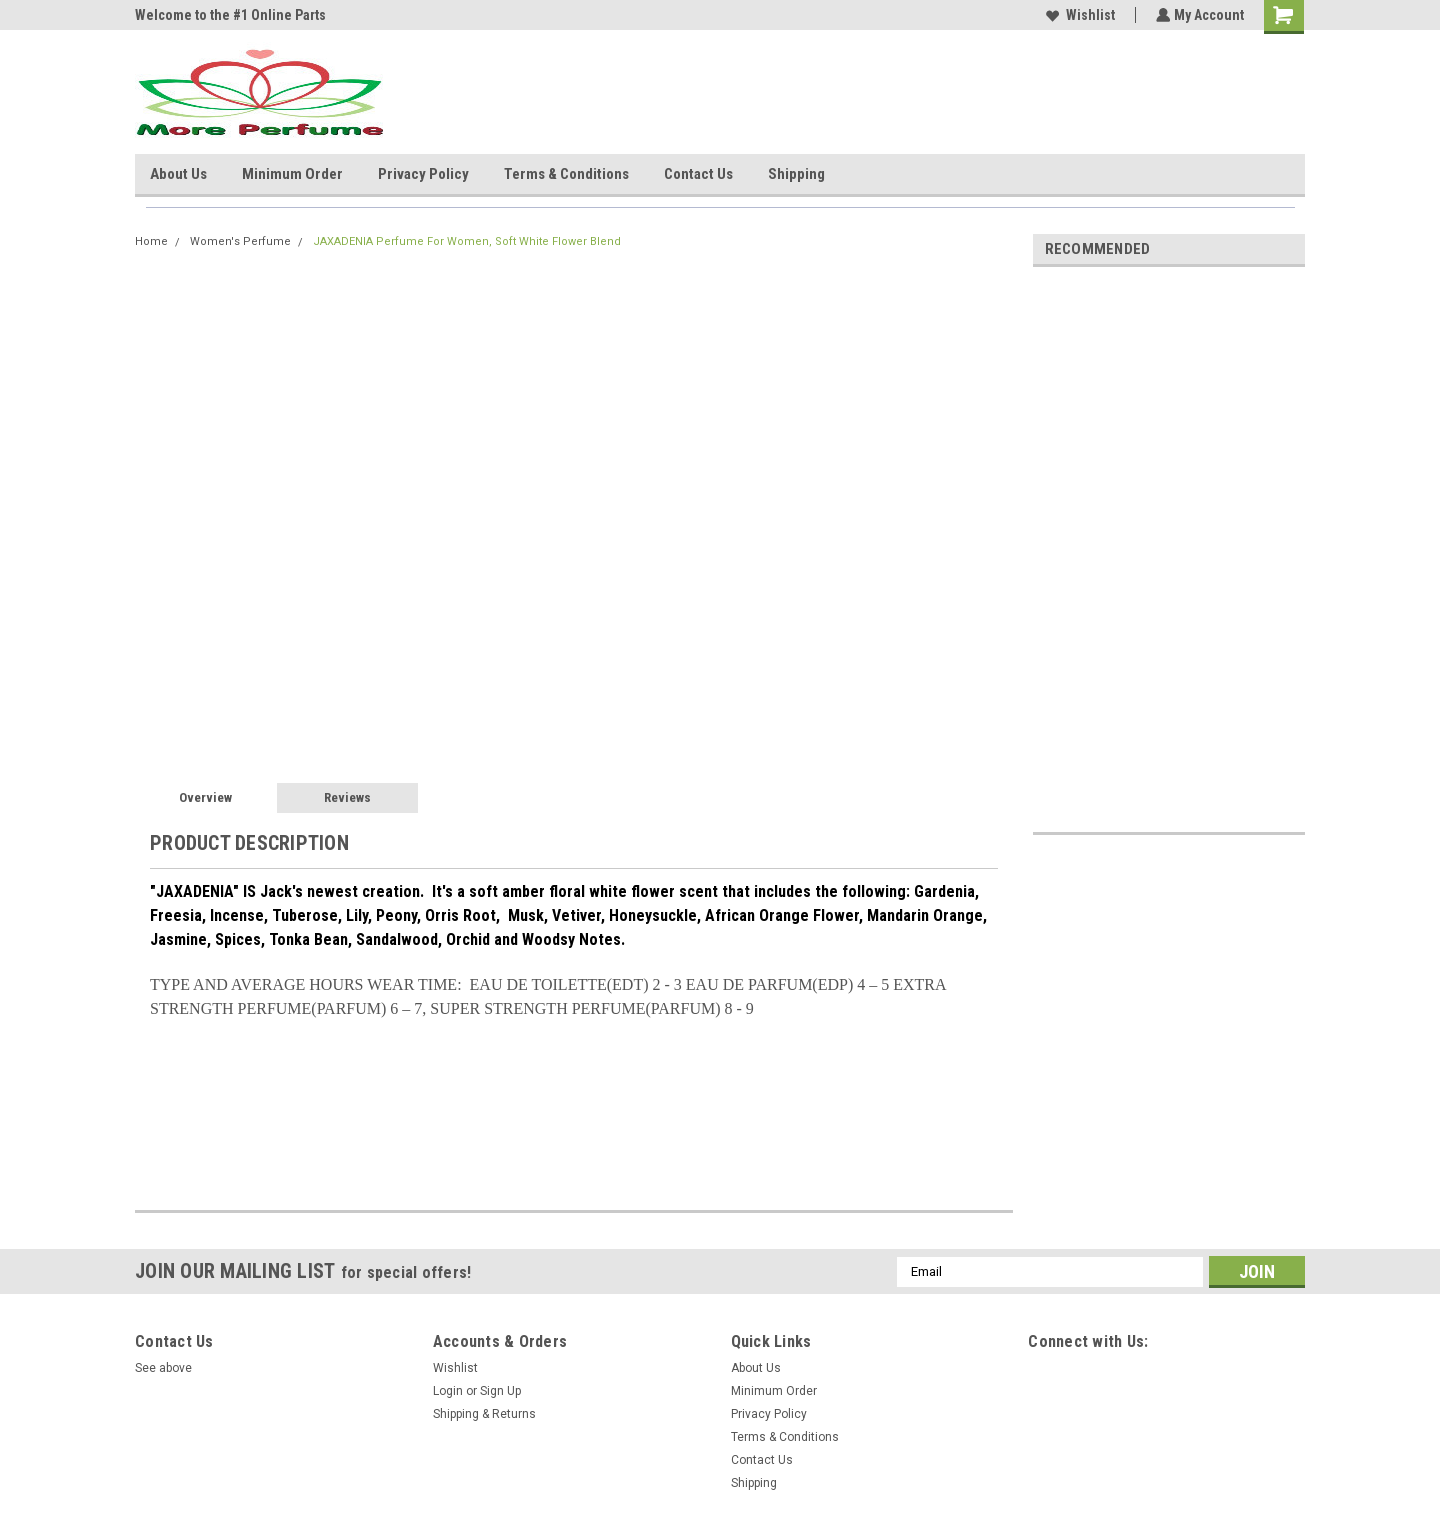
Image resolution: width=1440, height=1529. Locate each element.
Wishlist (1078, 15)
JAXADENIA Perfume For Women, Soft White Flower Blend (467, 241)
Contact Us (698, 174)
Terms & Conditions (566, 174)
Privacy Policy (423, 174)
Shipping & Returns (484, 1414)
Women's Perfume (240, 241)
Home (151, 241)
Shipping (796, 174)
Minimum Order (292, 174)
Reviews (347, 797)
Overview (205, 797)
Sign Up (500, 1391)
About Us (178, 174)
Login (448, 1391)
